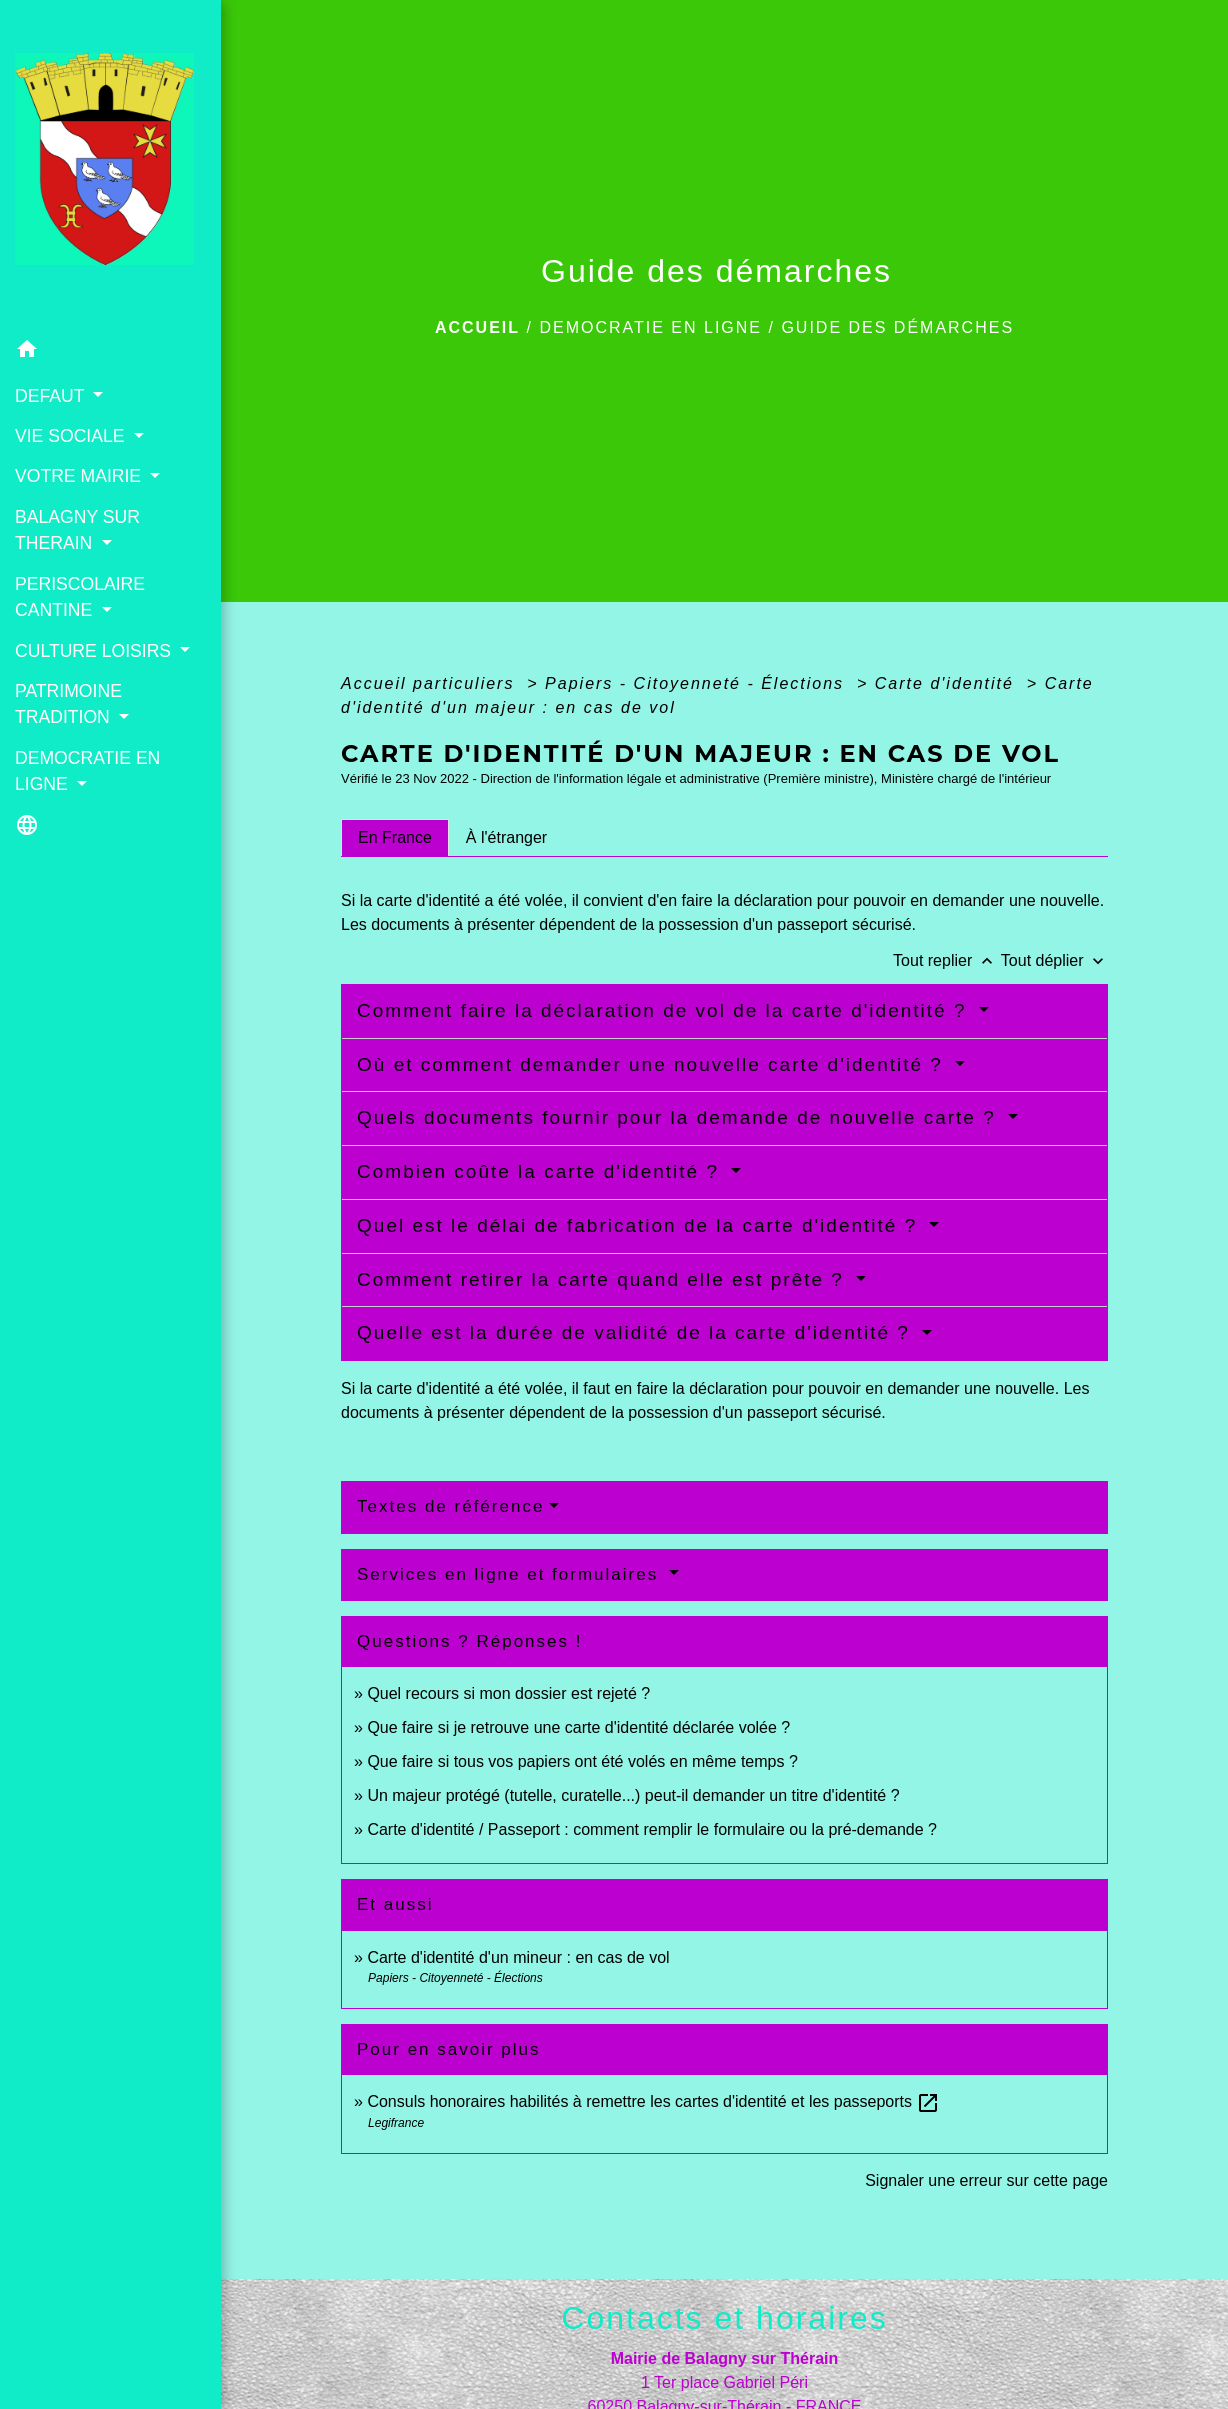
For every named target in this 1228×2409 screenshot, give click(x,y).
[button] (110, 352)
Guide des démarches (897, 327)
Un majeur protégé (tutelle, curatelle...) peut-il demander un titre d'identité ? (633, 1795)
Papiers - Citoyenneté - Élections (697, 683)
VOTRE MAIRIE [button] (80, 476)
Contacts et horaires (724, 2318)
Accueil (477, 327)
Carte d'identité (948, 683)
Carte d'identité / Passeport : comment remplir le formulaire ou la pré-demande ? (652, 1829)
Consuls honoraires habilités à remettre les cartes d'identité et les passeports (653, 2101)
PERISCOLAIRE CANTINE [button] (80, 597)
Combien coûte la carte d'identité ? (541, 1171)
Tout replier (947, 960)
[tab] (395, 838)
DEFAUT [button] (52, 396)
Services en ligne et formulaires (511, 1574)
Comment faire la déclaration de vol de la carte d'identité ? (665, 1010)
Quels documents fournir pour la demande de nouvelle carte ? (680, 1117)
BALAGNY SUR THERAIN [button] (77, 530)
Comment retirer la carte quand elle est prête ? (604, 1279)
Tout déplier (1054, 960)
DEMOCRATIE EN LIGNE (650, 327)
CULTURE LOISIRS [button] (95, 651)
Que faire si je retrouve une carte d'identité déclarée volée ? (578, 1727)
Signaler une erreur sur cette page (986, 2180)
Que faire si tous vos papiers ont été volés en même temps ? (582, 1761)
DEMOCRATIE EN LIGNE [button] (87, 771)
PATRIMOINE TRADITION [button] (68, 704)
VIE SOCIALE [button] (72, 436)
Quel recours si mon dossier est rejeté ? (508, 1693)
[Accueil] (110, 165)
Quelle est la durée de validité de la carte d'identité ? (637, 1332)
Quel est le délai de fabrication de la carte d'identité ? (640, 1225)
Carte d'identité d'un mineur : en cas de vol (518, 1957)
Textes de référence (450, 1506)
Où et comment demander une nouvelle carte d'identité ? (653, 1064)
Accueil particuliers (431, 683)
